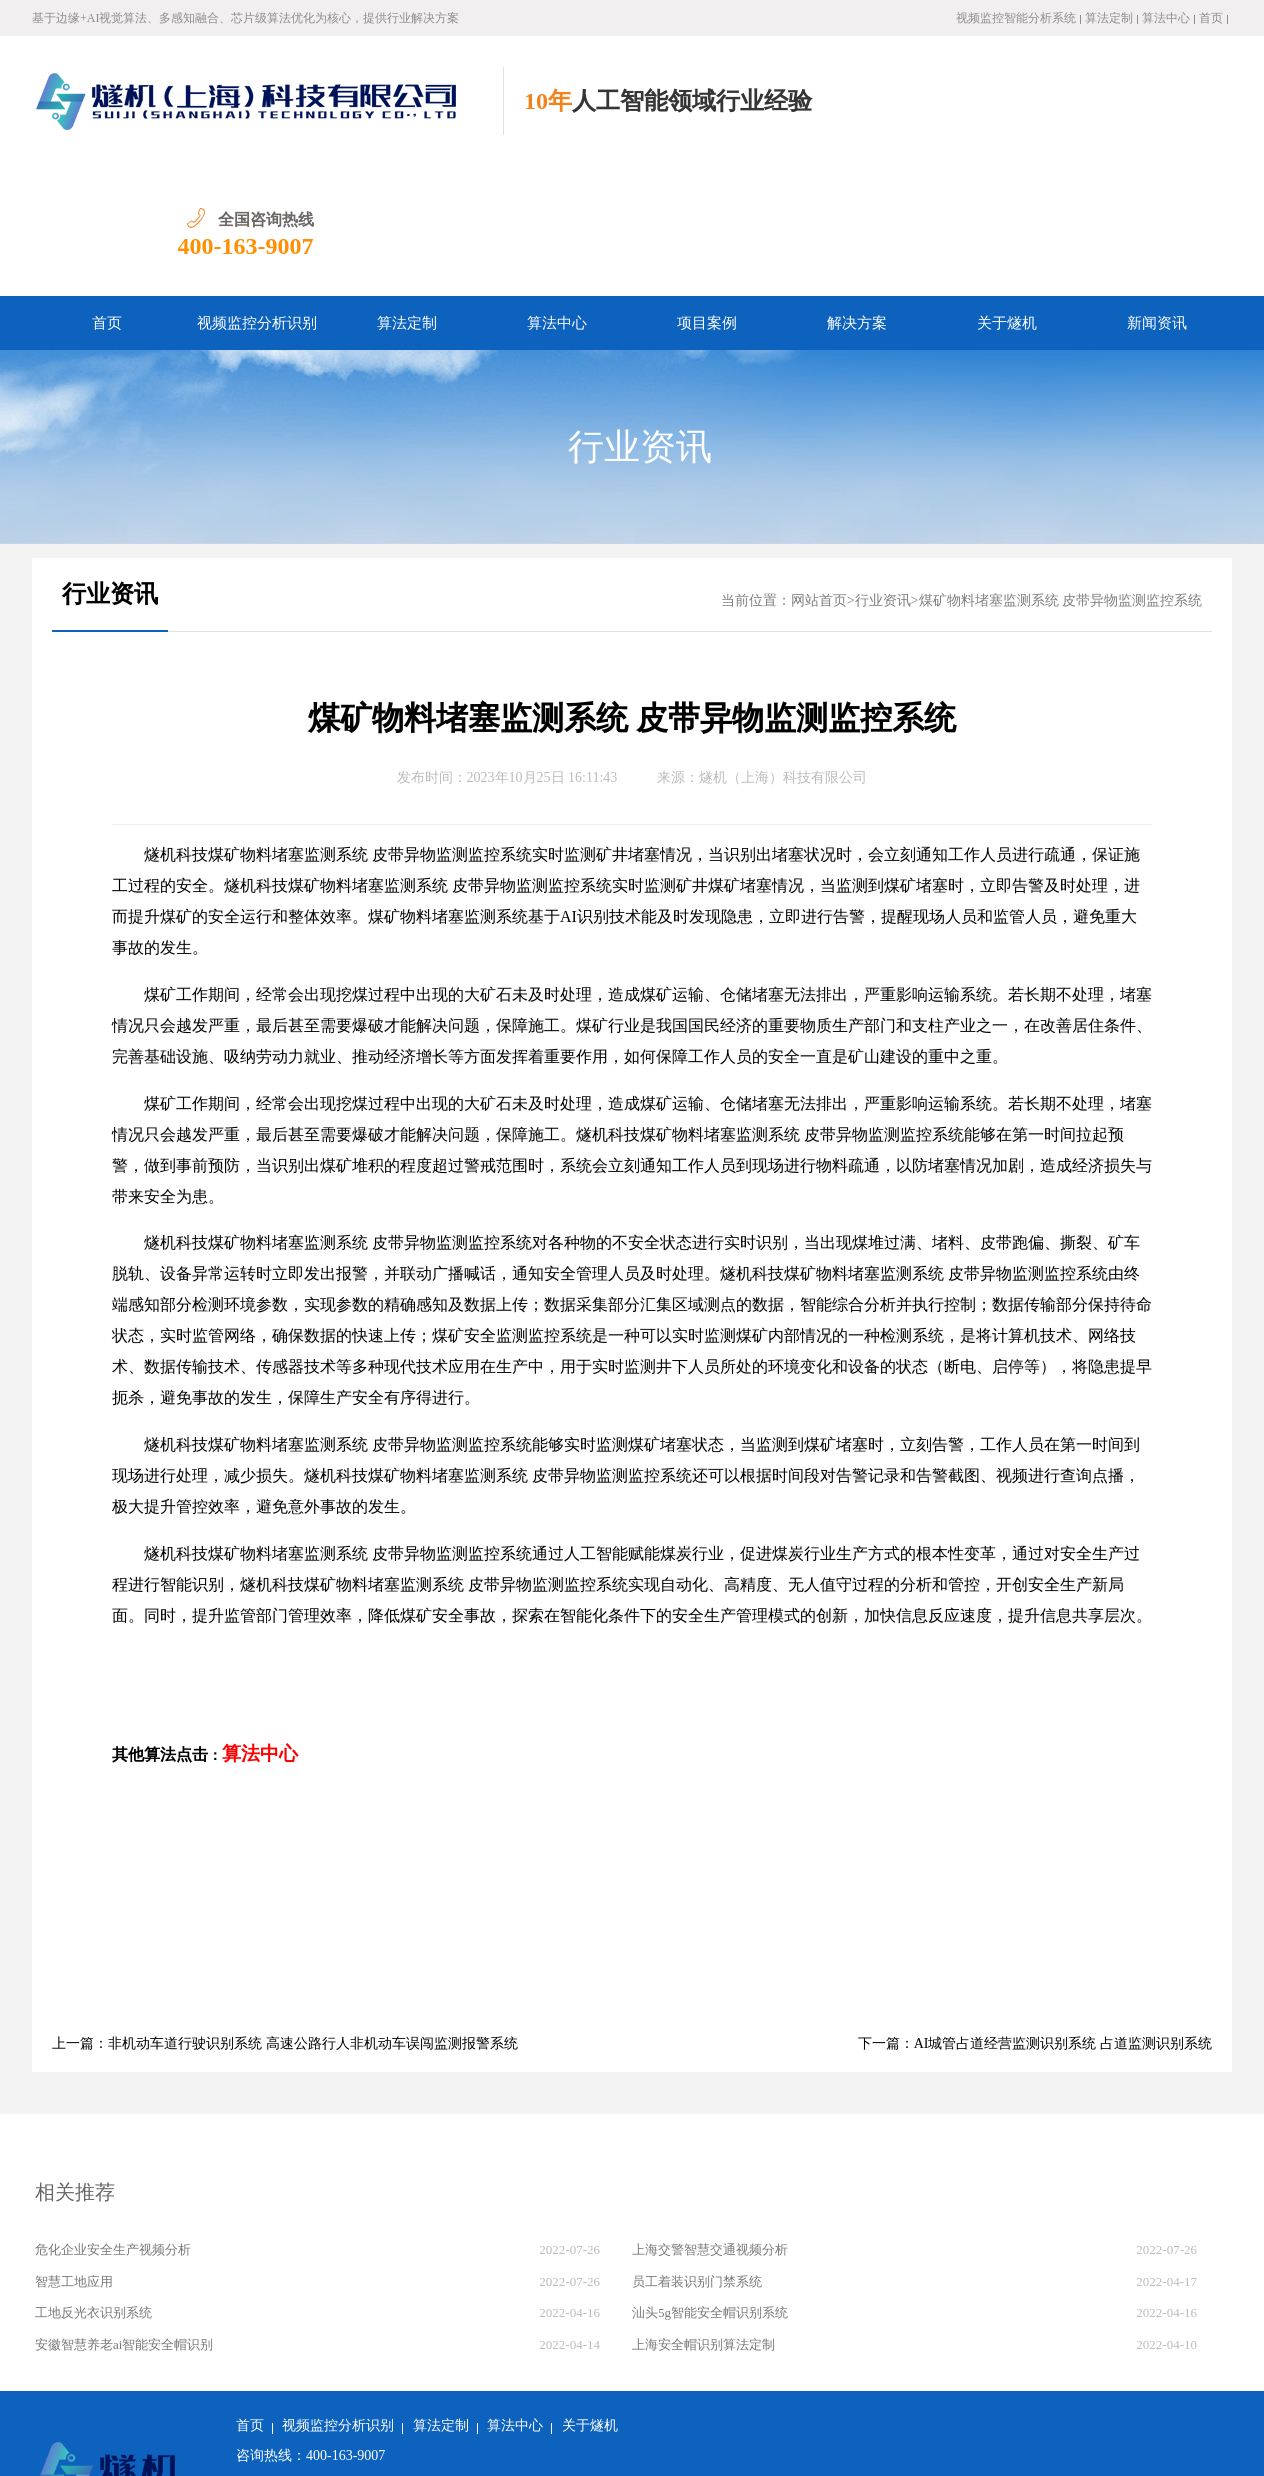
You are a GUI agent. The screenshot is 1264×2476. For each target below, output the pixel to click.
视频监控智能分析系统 (1016, 18)
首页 (1211, 18)
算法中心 (1166, 18)
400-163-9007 (1164, 116)
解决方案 (857, 193)
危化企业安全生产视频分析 (113, 2119)
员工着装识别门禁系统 (697, 2151)
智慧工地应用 (74, 2151)
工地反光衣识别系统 (93, 2182)
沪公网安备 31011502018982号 (338, 2445)
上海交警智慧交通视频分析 (710, 2119)
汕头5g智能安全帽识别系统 (710, 2182)
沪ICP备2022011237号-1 (523, 2445)
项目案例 (707, 193)
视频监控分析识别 (257, 193)
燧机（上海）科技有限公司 (783, 647)
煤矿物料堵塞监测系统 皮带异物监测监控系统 (1061, 470)
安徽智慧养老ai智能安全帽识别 (124, 2214)
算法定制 (1109, 18)
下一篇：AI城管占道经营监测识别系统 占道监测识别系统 (1035, 1913)
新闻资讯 (1157, 193)
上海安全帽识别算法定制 (703, 2214)
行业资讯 (640, 317)
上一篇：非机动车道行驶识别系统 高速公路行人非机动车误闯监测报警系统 (285, 1913)
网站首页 (819, 470)
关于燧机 (1007, 193)
